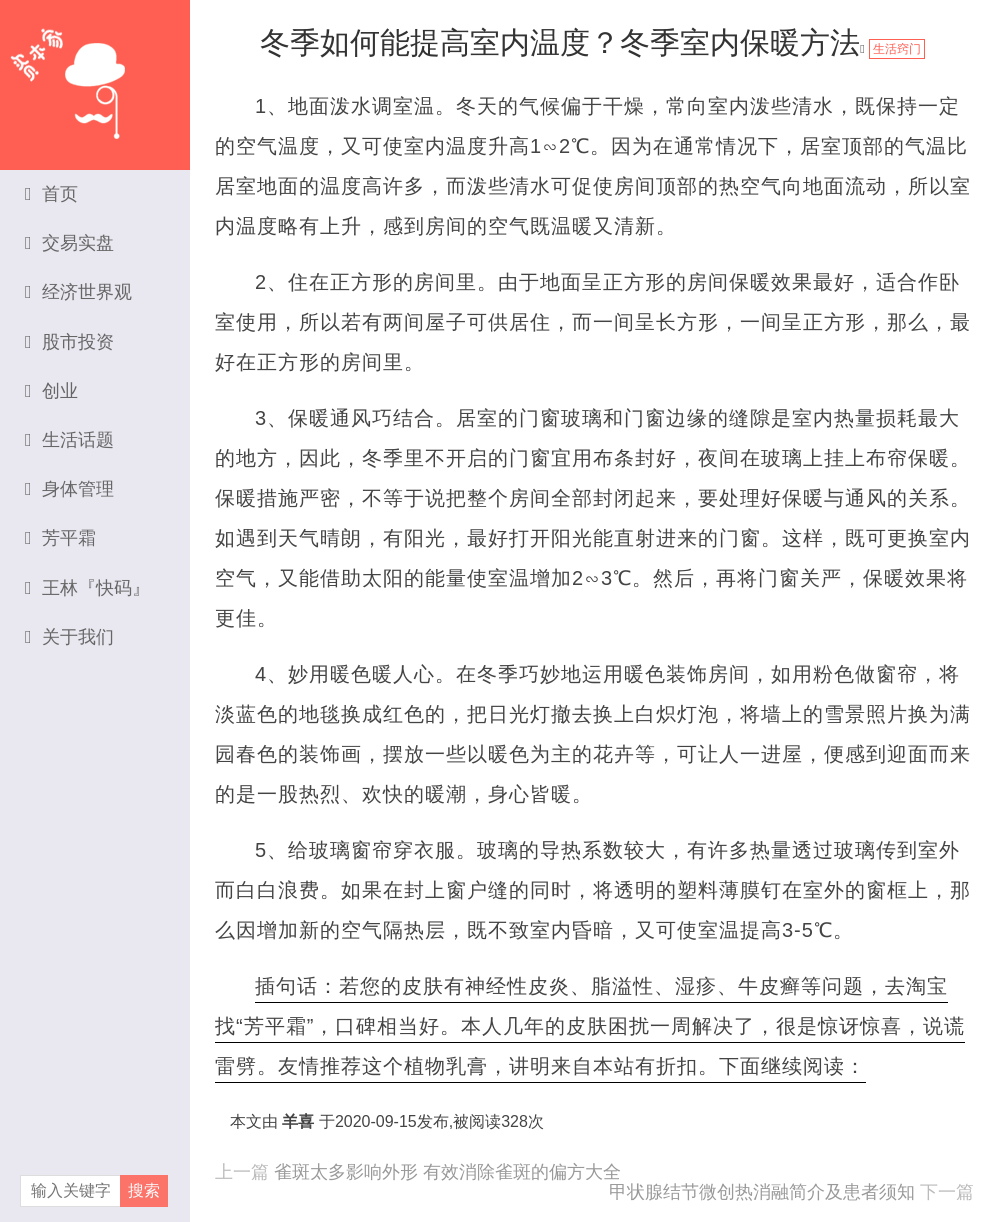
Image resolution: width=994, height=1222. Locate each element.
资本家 (95, 75)
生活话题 (69, 440)
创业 (51, 391)
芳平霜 (60, 538)
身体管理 (69, 489)
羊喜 (298, 1121)
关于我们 (69, 637)
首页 (51, 194)
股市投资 (69, 342)
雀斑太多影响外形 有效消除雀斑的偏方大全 (447, 1172)
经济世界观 (78, 292)
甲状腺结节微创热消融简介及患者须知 (762, 1192)
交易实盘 (69, 243)
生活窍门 (897, 49)
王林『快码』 (87, 588)
